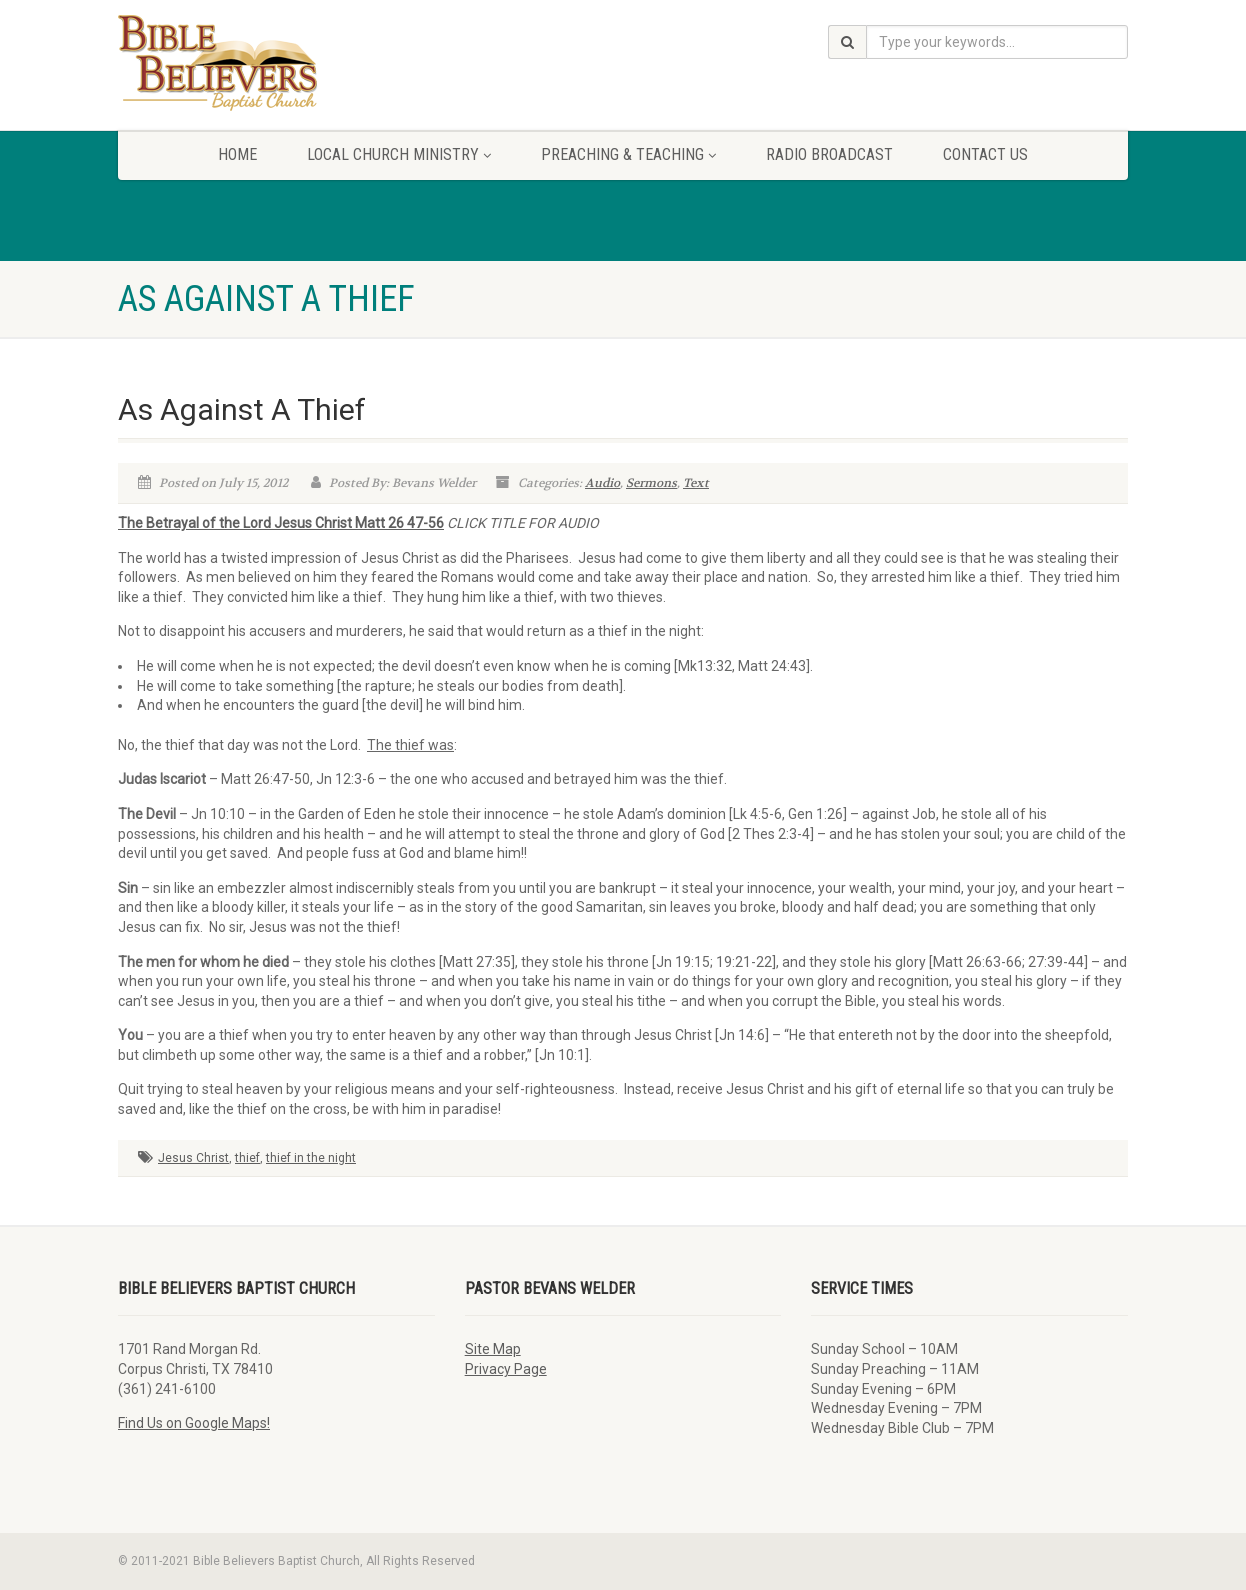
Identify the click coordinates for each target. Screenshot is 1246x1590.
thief (247, 1158)
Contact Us (985, 154)
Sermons (651, 483)
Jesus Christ (193, 1158)
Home (237, 154)
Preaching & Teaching (628, 154)
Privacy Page (506, 1369)
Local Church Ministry (399, 154)
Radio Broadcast (829, 154)
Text (696, 483)
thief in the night (311, 1158)
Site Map (493, 1349)
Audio (602, 483)
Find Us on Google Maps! (194, 1423)
